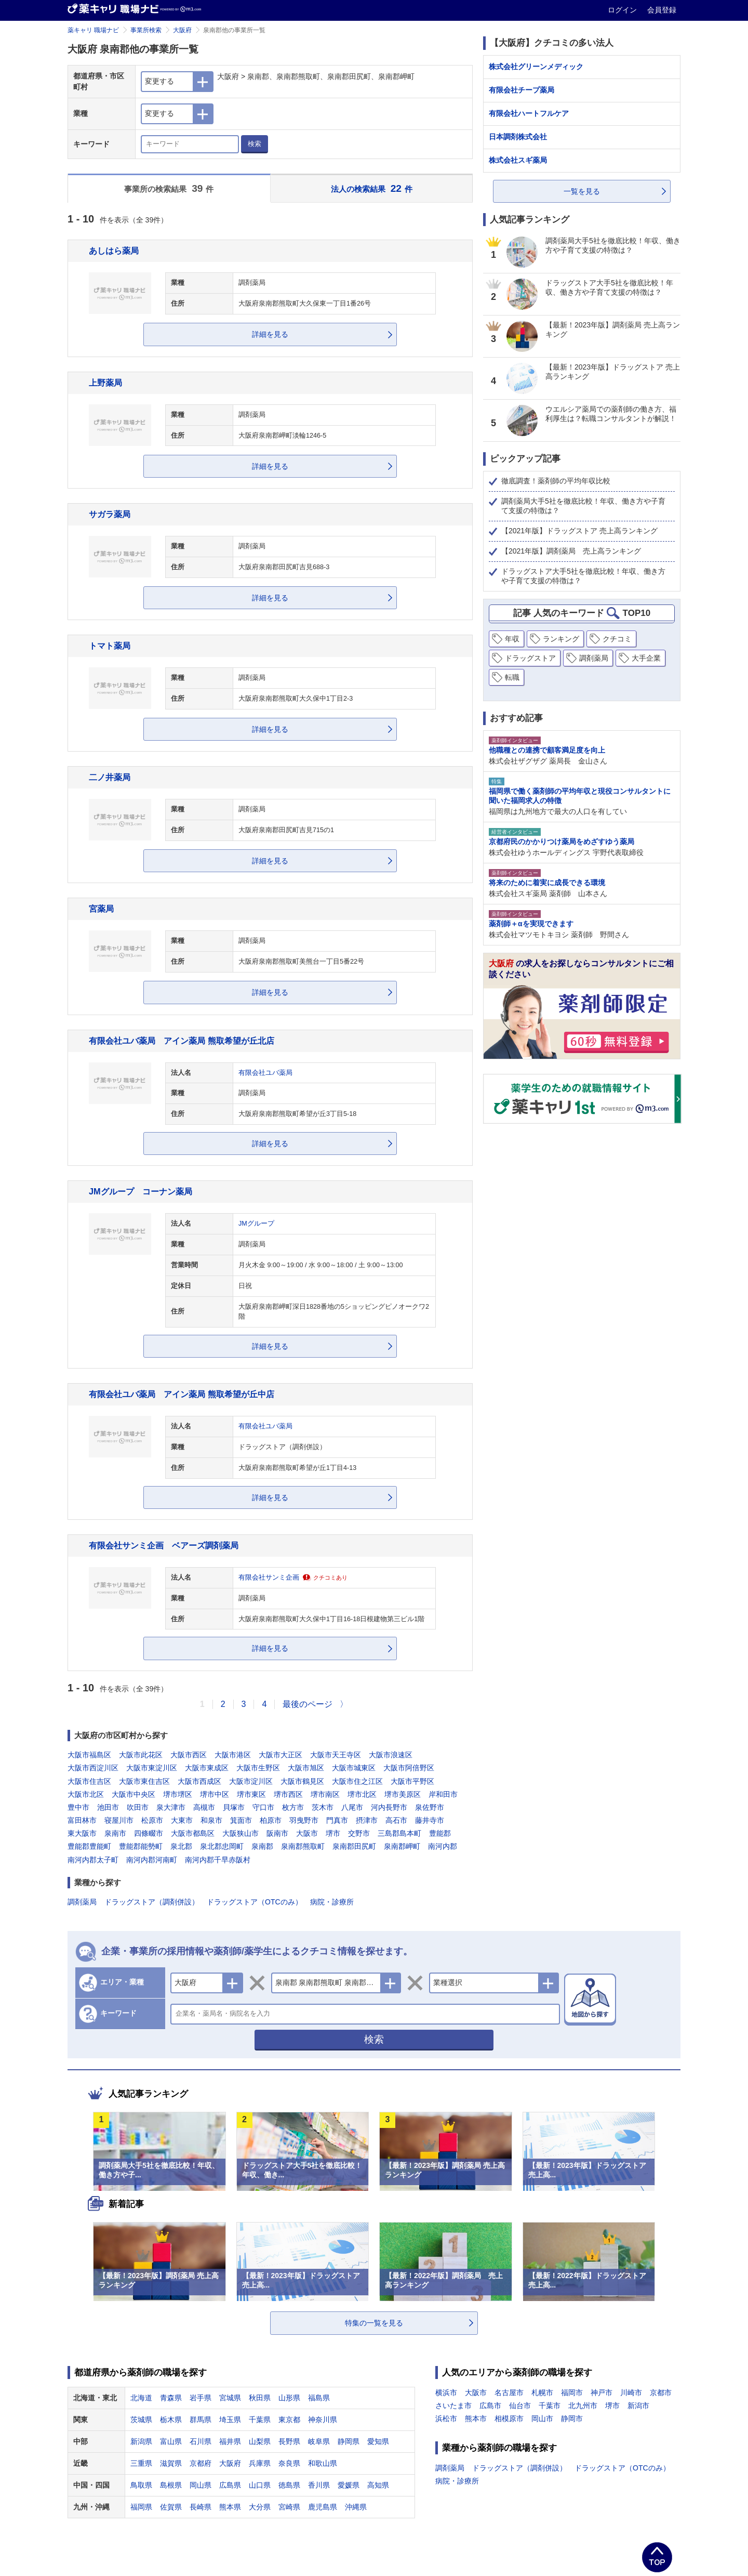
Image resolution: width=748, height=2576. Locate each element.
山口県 (260, 2485)
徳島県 (289, 2485)
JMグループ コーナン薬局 (140, 1191)
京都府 (200, 2463)
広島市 (490, 2405)
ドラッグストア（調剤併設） (151, 1902)
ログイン (623, 10)
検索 (254, 144)
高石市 (396, 1820)
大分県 (260, 2507)
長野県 (289, 2441)
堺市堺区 (177, 1794)
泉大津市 (170, 1807)
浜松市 (446, 2418)
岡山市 (542, 2418)
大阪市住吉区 (89, 1781)
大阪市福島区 (89, 1755)
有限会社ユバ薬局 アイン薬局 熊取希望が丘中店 (181, 1394)
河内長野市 (389, 1807)
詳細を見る (270, 334)
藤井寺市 (429, 1820)
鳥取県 (141, 2485)
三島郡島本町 (399, 1833)
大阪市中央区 (133, 1794)
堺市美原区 (402, 1794)
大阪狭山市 (240, 1833)
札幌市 (542, 2392)
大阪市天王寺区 (335, 1755)
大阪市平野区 (412, 1781)
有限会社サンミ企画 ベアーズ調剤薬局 (163, 1545)
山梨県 (260, 2441)
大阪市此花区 (141, 1755)
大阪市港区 (233, 1755)
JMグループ (256, 1223)
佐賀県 (171, 2507)
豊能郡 (440, 1833)
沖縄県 (356, 2507)
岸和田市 (443, 1794)
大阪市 (307, 1833)
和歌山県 (322, 2463)
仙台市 (520, 2405)
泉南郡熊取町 (303, 1846)
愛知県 (378, 2441)
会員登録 (661, 10)
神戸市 (601, 2392)
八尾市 (352, 1807)
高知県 (378, 2485)
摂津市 (367, 1820)
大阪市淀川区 (251, 1781)
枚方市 (293, 1807)
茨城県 (141, 2419)
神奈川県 (322, 2419)
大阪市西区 (188, 1755)
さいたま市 (453, 2405)
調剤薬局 (82, 1902)
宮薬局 (101, 908)
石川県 (200, 2441)
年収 (512, 639)
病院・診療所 (332, 1902)
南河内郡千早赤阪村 (217, 1860)
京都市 (661, 2392)
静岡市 (572, 2418)
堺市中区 (214, 1794)
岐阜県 (319, 2441)
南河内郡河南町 (151, 1860)
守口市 (263, 1807)
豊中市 (78, 1807)
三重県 (141, 2463)
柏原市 (271, 1820)
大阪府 (182, 30)
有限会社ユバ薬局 (265, 1072)
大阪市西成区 (199, 1781)
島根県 (171, 2485)
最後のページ (307, 1704)
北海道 (141, 2398)
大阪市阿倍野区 (408, 1768)
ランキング (561, 639)
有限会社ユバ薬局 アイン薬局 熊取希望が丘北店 (181, 1040)
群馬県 (200, 2419)
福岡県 (141, 2507)
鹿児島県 (322, 2507)
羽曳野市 (303, 1820)
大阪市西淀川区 (93, 1768)
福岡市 (572, 2392)
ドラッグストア (530, 658)
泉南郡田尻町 (354, 1846)
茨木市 (322, 1807)
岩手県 (200, 2398)
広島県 (230, 2485)
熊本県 (230, 2507)
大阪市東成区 (207, 1768)
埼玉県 (230, 2419)
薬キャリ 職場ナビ (93, 30)
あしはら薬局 (114, 250)
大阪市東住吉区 (144, 1781)
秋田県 (260, 2398)
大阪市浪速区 (390, 1755)
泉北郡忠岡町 (222, 1846)
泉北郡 (181, 1846)
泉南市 (115, 1833)
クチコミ (617, 639)
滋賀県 (171, 2463)
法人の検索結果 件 (371, 188)
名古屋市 (509, 2392)
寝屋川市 (118, 1820)
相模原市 (509, 2418)
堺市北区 (362, 1794)
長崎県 (200, 2507)
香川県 (319, 2485)
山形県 (289, 2398)
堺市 (333, 1833)
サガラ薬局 (109, 514)
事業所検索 (146, 30)
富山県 (171, 2441)
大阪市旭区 (306, 1768)
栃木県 (171, 2419)
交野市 (359, 1833)
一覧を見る (582, 191)
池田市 (108, 1807)
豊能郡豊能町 (89, 1846)
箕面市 (241, 1820)
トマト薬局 (109, 645)
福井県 (230, 2441)
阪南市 (277, 1833)
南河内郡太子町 (93, 1860)
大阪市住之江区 (357, 1781)
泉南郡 (262, 1846)
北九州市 (582, 2405)
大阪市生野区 (258, 1768)
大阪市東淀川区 (151, 1768)
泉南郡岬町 (402, 1846)
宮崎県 (289, 2507)
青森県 (171, 2398)
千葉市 (549, 2405)
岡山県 (200, 2485)
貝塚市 (234, 1807)
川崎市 (631, 2392)
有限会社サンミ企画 (268, 1577)
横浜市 (446, 2392)
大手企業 (646, 658)
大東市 (182, 1820)
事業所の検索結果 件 (168, 188)
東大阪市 (82, 1833)
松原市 (152, 1820)
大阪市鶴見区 (302, 1781)
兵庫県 (260, 2463)
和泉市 (211, 1820)
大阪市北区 (86, 1794)
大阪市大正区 (280, 1755)
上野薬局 (105, 382)
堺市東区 (251, 1794)
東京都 (289, 2419)
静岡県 (348, 2441)
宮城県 (230, 2398)
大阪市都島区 (193, 1833)
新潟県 (141, 2441)
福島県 (319, 2398)
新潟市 (638, 2405)
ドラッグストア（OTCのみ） (254, 1902)
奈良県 (289, 2463)
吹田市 (138, 1807)
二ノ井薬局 (109, 777)
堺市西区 (288, 1794)
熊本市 (476, 2418)
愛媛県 (348, 2485)
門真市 (337, 1820)
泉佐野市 (429, 1807)
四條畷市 (148, 1833)
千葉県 (260, 2419)
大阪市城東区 (354, 1768)
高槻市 (204, 1807)
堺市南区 (325, 1794)
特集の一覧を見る (374, 2323)
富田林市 (82, 1820)
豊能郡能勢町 (141, 1846)
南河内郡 (442, 1846)
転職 (512, 677)
